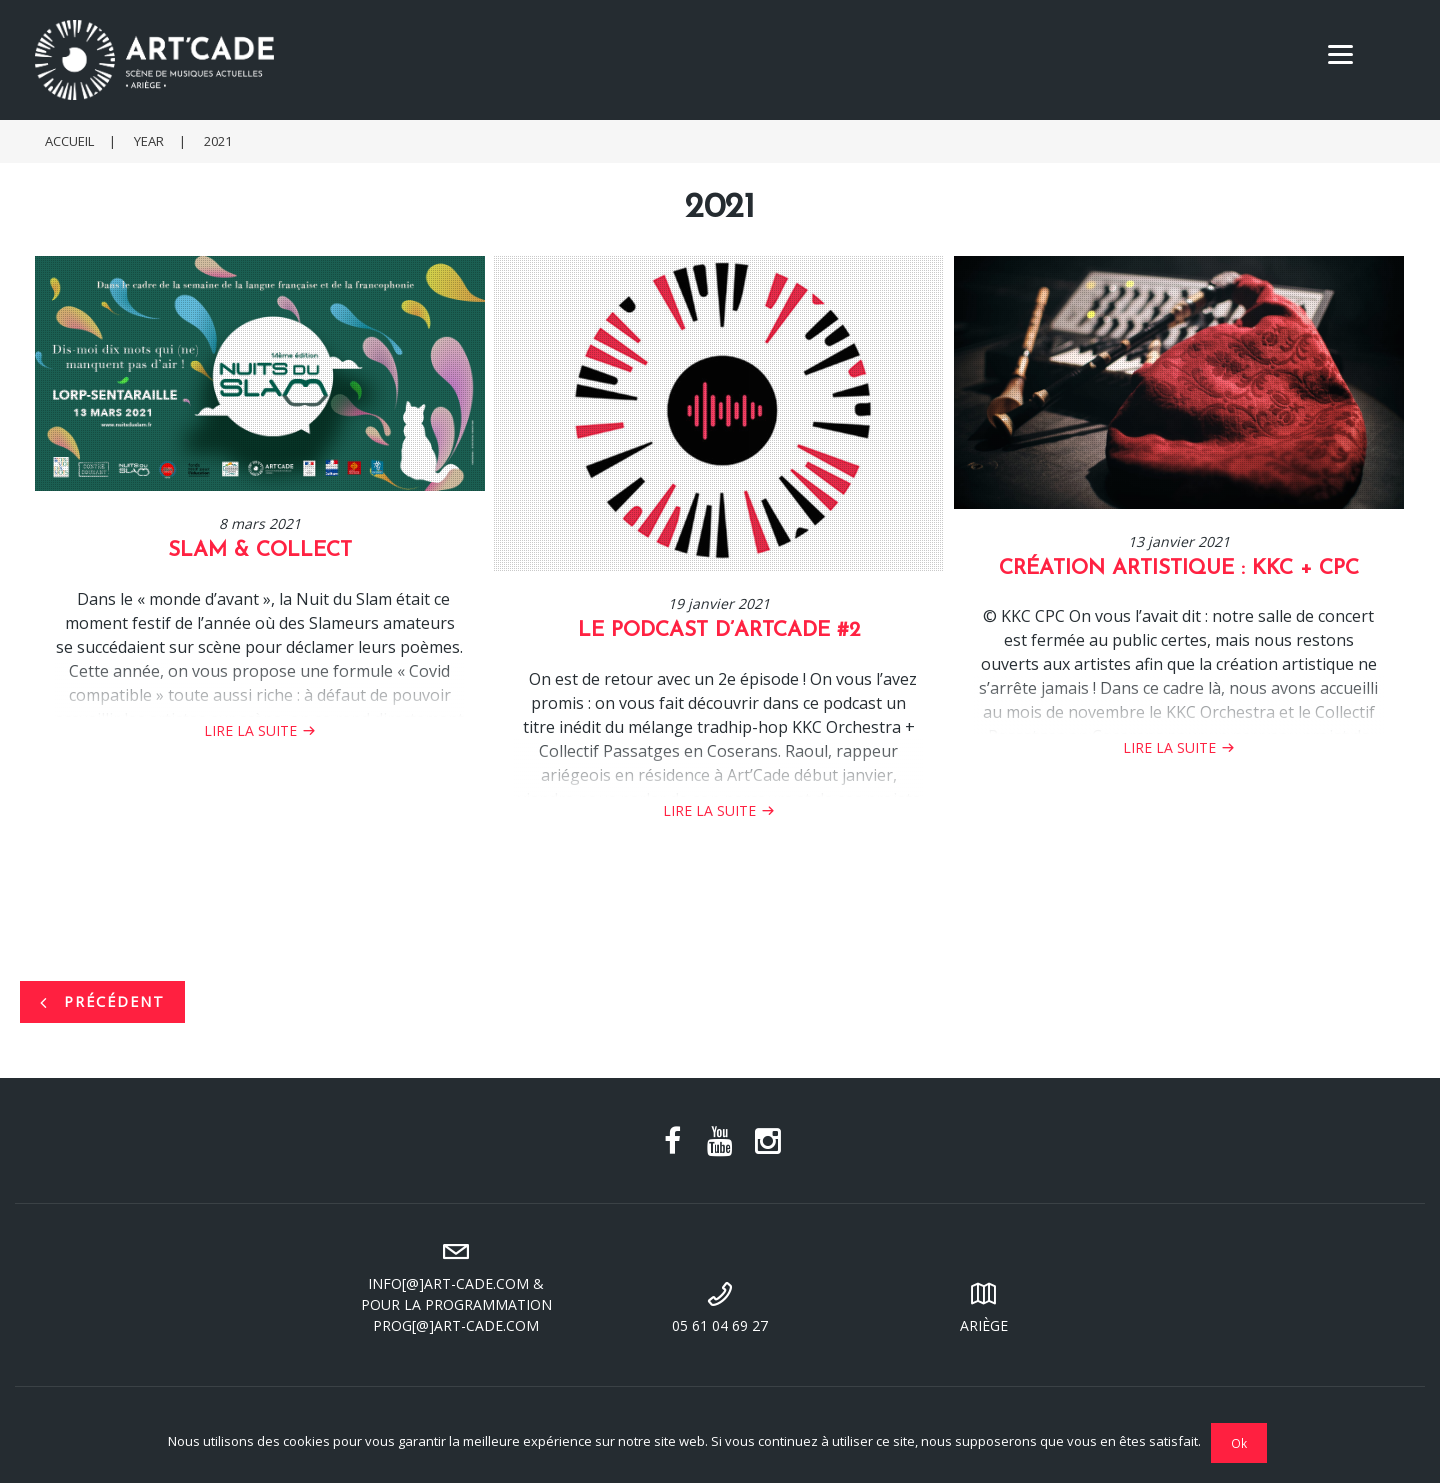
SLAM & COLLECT (260, 550)
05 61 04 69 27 (720, 1305)
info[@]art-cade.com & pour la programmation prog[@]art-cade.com (456, 1284)
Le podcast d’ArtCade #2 (719, 630)
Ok (1239, 1443)
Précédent (102, 1002)
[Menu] (1340, 52)
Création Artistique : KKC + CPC (1179, 568)
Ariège (984, 1305)
